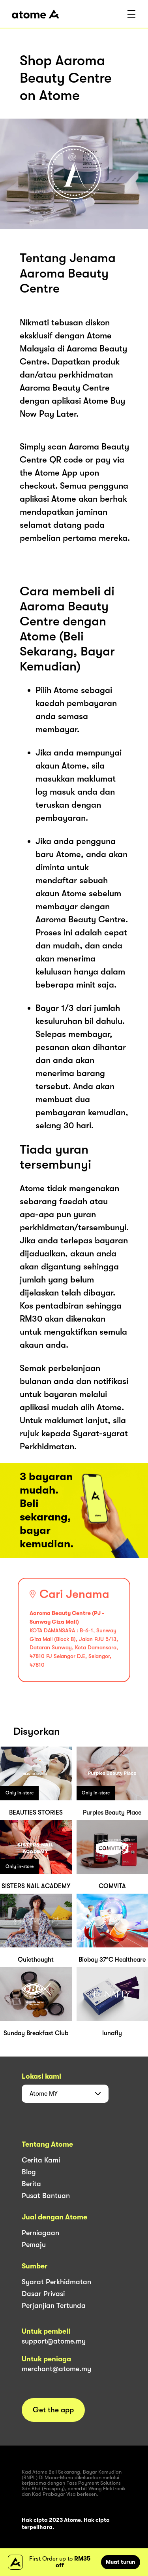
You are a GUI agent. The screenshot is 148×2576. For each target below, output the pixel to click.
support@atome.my (54, 2341)
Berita (31, 2184)
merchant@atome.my (56, 2369)
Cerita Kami (41, 2160)
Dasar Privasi (43, 2294)
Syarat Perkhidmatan (56, 2282)
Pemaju (34, 2245)
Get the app (53, 2410)
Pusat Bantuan (46, 2196)
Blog (29, 2172)
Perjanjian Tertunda (54, 2306)
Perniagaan (40, 2233)
